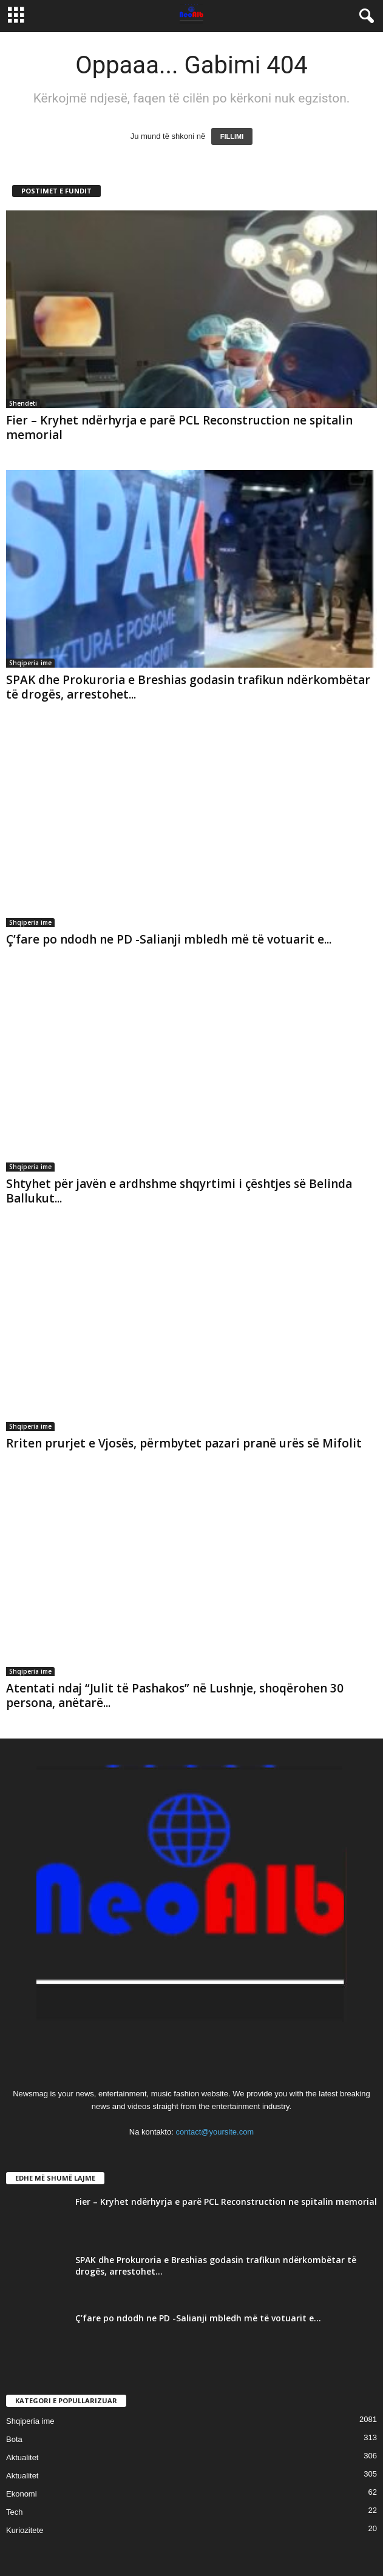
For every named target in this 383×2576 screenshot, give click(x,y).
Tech (14, 2512)
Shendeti (23, 403)
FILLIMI (232, 136)
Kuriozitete (24, 2530)
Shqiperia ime (30, 663)
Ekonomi (21, 2493)
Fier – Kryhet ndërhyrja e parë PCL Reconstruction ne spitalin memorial (179, 427)
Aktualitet (22, 2457)
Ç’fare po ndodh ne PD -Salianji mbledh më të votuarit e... (168, 939)
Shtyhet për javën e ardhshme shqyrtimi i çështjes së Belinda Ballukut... (179, 1191)
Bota (14, 2439)
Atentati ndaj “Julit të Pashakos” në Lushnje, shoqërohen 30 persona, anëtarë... (175, 1695)
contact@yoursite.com (214, 2131)
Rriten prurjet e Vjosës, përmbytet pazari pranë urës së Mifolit (184, 1443)
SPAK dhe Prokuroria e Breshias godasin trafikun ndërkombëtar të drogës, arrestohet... (188, 687)
